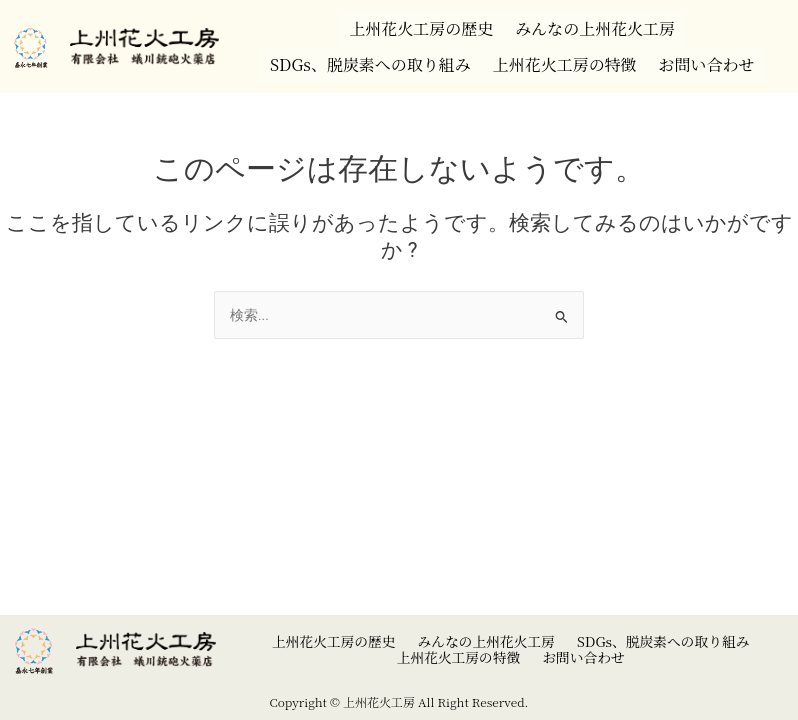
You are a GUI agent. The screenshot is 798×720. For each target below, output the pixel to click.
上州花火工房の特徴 (568, 53)
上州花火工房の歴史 (416, 24)
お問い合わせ (718, 53)
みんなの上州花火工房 (600, 24)
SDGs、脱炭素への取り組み (363, 53)
